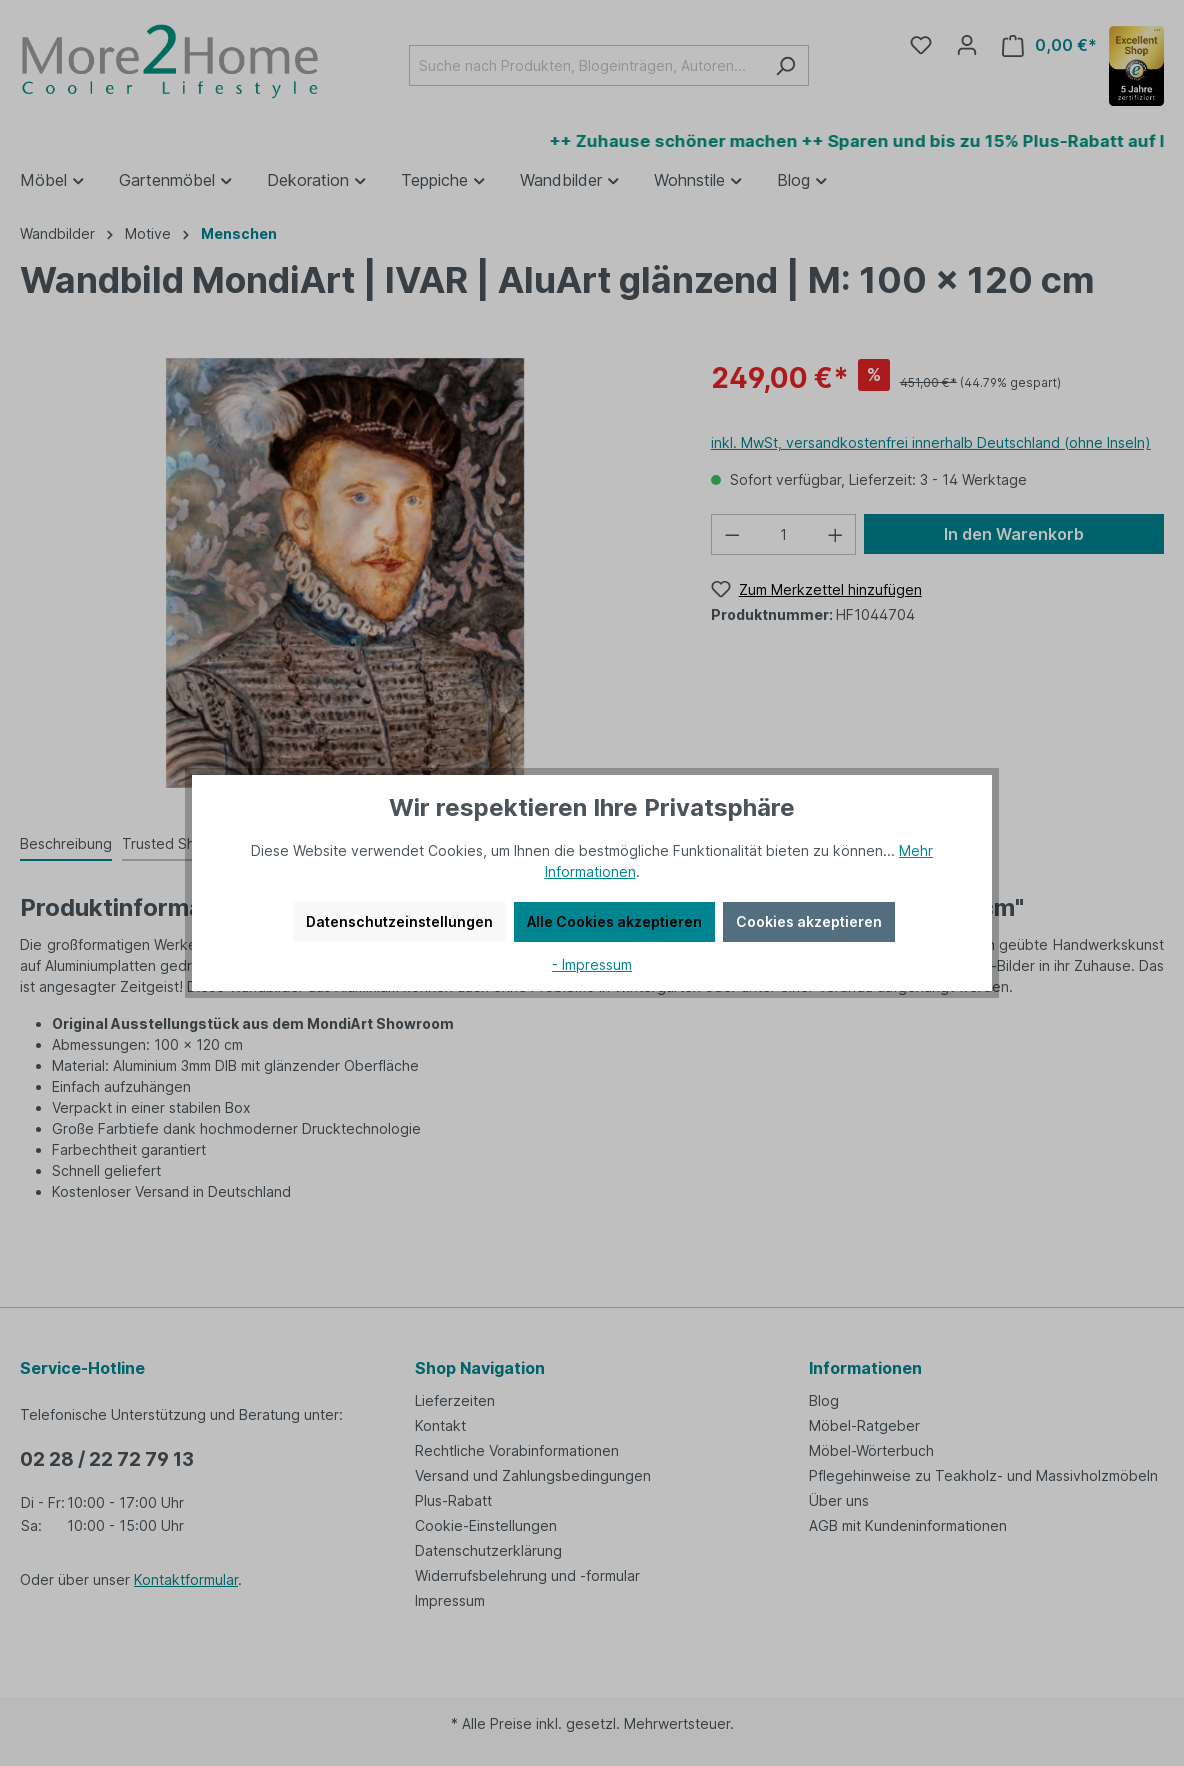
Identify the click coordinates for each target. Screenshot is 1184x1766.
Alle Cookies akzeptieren (614, 921)
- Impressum (592, 964)
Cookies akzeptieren (809, 921)
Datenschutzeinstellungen (399, 921)
